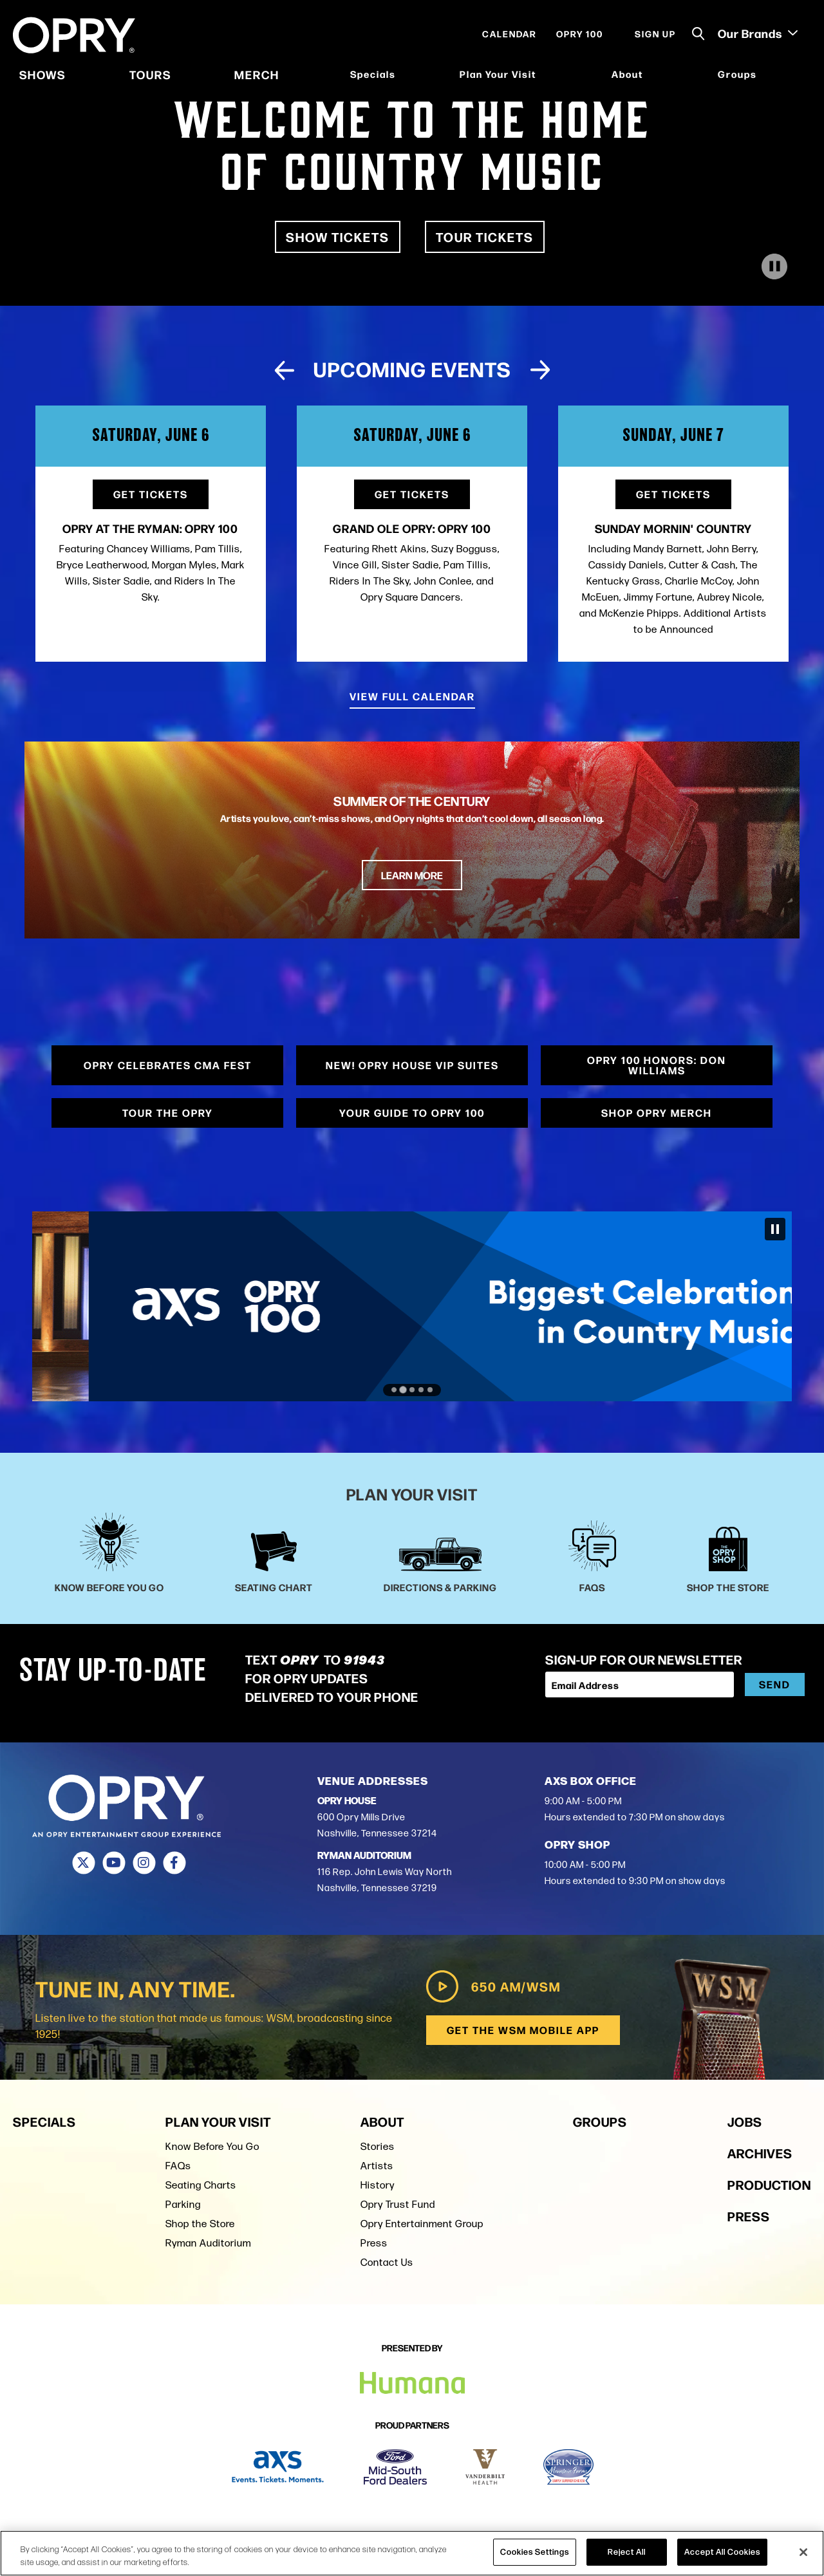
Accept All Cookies (722, 2551)
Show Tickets (337, 236)
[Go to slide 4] (421, 1389)
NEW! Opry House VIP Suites (412, 1065)
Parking (183, 2204)
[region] (412, 2553)
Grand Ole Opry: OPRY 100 (412, 527)
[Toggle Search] (698, 34)
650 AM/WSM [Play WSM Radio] (493, 1986)
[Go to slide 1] (393, 1390)
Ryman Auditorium (208, 2243)
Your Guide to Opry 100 (412, 1112)
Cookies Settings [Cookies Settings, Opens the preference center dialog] (534, 2551)
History (377, 2185)
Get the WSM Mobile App (523, 2029)
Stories (377, 2146)
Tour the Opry (167, 1112)
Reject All (627, 2551)
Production (769, 2184)
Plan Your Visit (498, 73)
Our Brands (758, 33)
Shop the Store (200, 2223)
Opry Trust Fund (397, 2204)
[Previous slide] (284, 370)
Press (374, 2243)
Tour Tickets (485, 236)
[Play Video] (774, 266)
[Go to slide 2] (403, 1389)
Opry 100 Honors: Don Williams (656, 1065)
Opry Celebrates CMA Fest (168, 1065)
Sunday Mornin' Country (673, 527)
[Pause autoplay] (775, 1229)
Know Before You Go (212, 2146)
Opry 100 (579, 33)
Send (775, 1684)
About (627, 73)
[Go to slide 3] (412, 1389)
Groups (737, 73)
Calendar (509, 33)
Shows (42, 74)
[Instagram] (144, 1862)
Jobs (744, 2121)
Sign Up (655, 33)
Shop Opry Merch (656, 1112)
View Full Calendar (412, 696)
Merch (256, 74)
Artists (376, 2166)
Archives (759, 2152)
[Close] (803, 2552)
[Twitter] (83, 1862)
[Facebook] (174, 1862)
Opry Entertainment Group (421, 2223)
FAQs (178, 2166)
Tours (150, 74)
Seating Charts (200, 2185)
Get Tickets (150, 494)
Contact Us (386, 2262)
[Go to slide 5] (430, 1389)
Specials (373, 73)
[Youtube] (113, 1862)
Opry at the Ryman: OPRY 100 (150, 527)
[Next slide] (540, 370)
